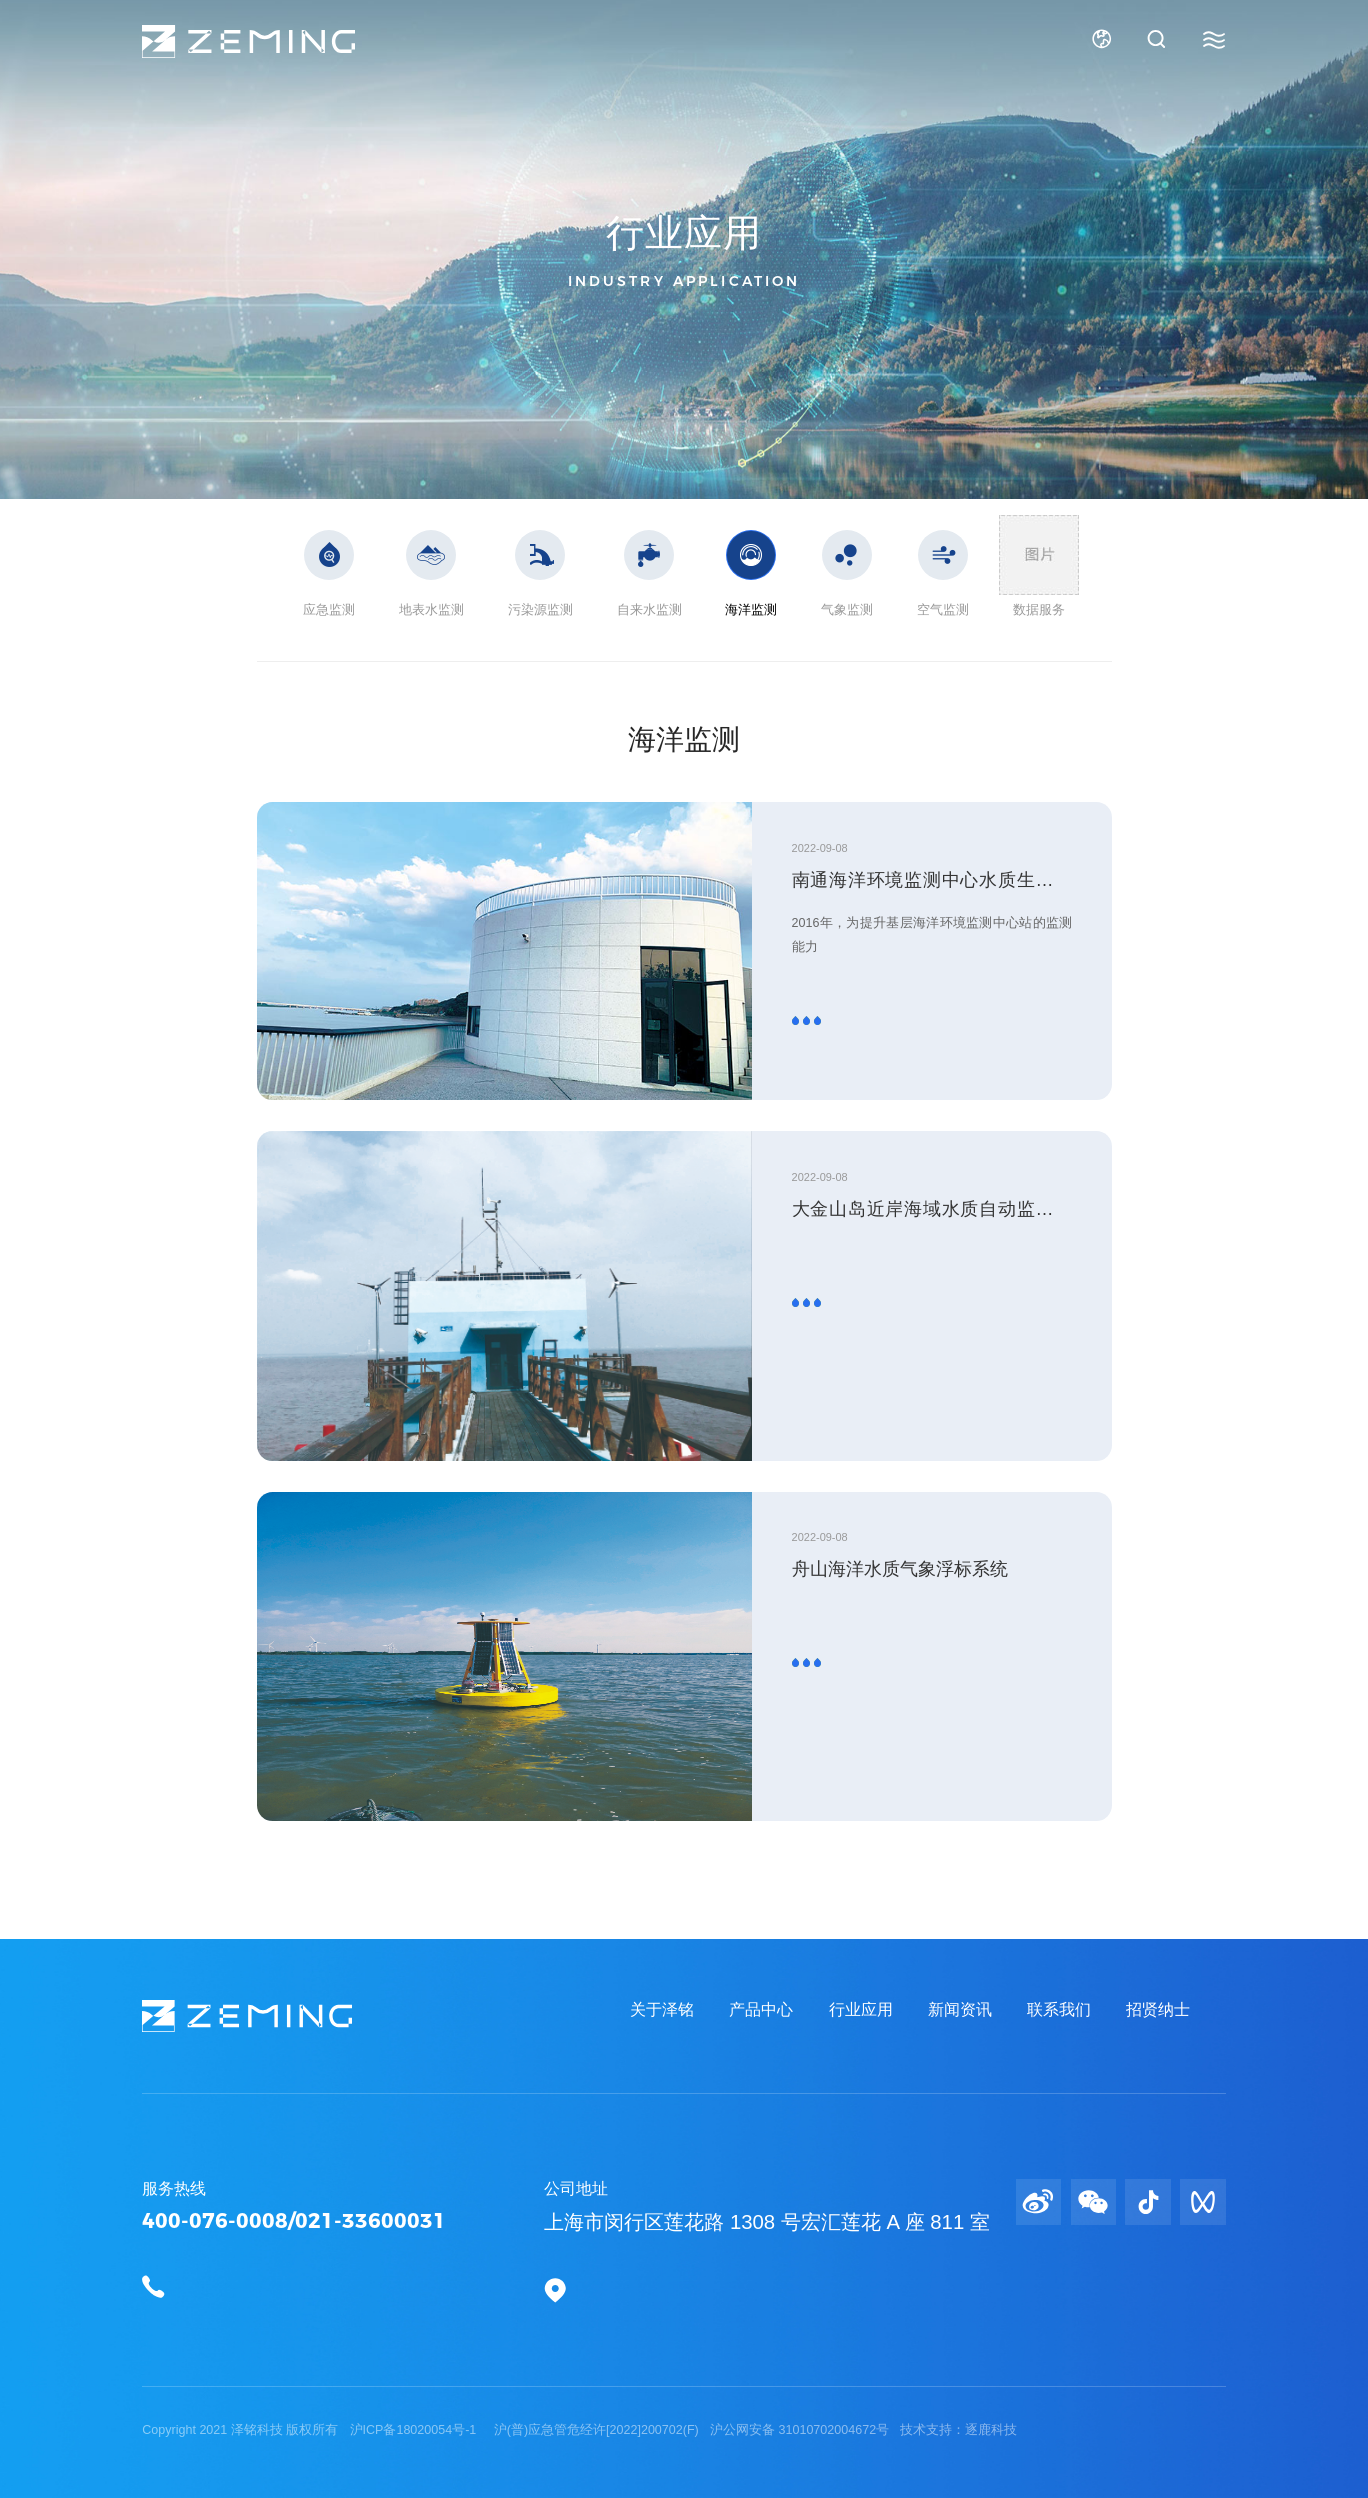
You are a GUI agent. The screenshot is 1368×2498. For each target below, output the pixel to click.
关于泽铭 (662, 2009)
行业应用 (861, 2009)
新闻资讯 (960, 2009)
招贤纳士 (1158, 2009)
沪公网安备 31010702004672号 (801, 2430)
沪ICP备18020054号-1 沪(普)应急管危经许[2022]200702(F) (526, 2430)
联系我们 (1059, 2009)
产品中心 (761, 2009)
